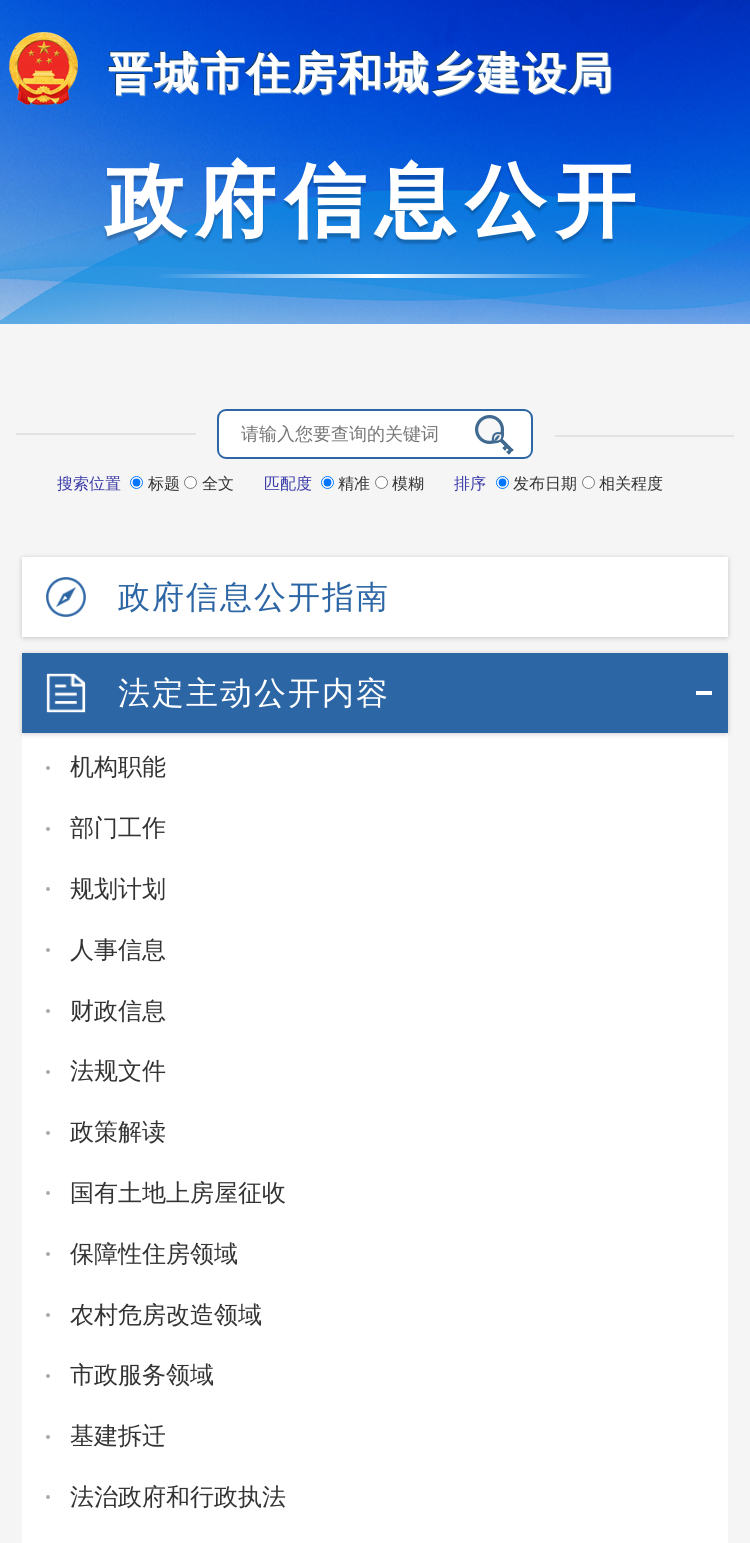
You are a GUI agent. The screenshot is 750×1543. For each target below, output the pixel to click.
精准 (348, 483)
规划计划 (118, 888)
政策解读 (118, 1131)
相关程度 (622, 483)
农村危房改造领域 (166, 1314)
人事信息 (118, 949)
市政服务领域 (142, 1374)
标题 (157, 483)
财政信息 (118, 1010)
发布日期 (539, 483)
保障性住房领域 (154, 1253)
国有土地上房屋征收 (178, 1192)
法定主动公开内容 (254, 693)
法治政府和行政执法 (178, 1496)
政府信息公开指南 (254, 597)
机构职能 (118, 766)
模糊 (399, 483)
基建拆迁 (118, 1435)
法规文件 (118, 1070)
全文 (208, 483)
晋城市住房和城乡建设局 (361, 73)
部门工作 (118, 827)
